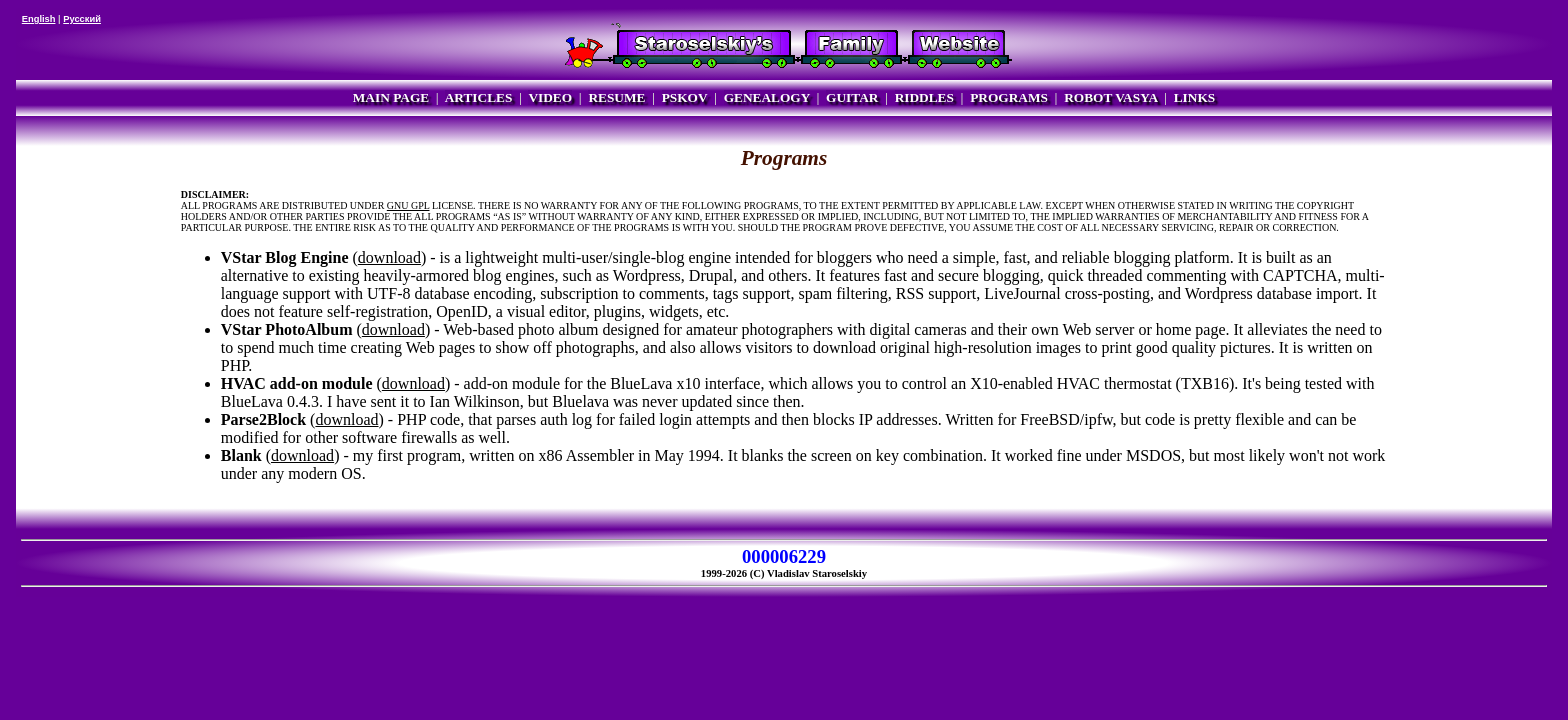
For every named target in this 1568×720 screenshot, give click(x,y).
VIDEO (550, 97)
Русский (82, 19)
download (389, 257)
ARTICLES (479, 97)
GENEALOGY (767, 97)
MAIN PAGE (391, 97)
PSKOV (685, 97)
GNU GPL (408, 205)
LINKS (1194, 97)
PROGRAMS (1009, 97)
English (39, 19)
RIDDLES (924, 97)
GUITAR (852, 97)
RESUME (616, 97)
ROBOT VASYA (1110, 97)
